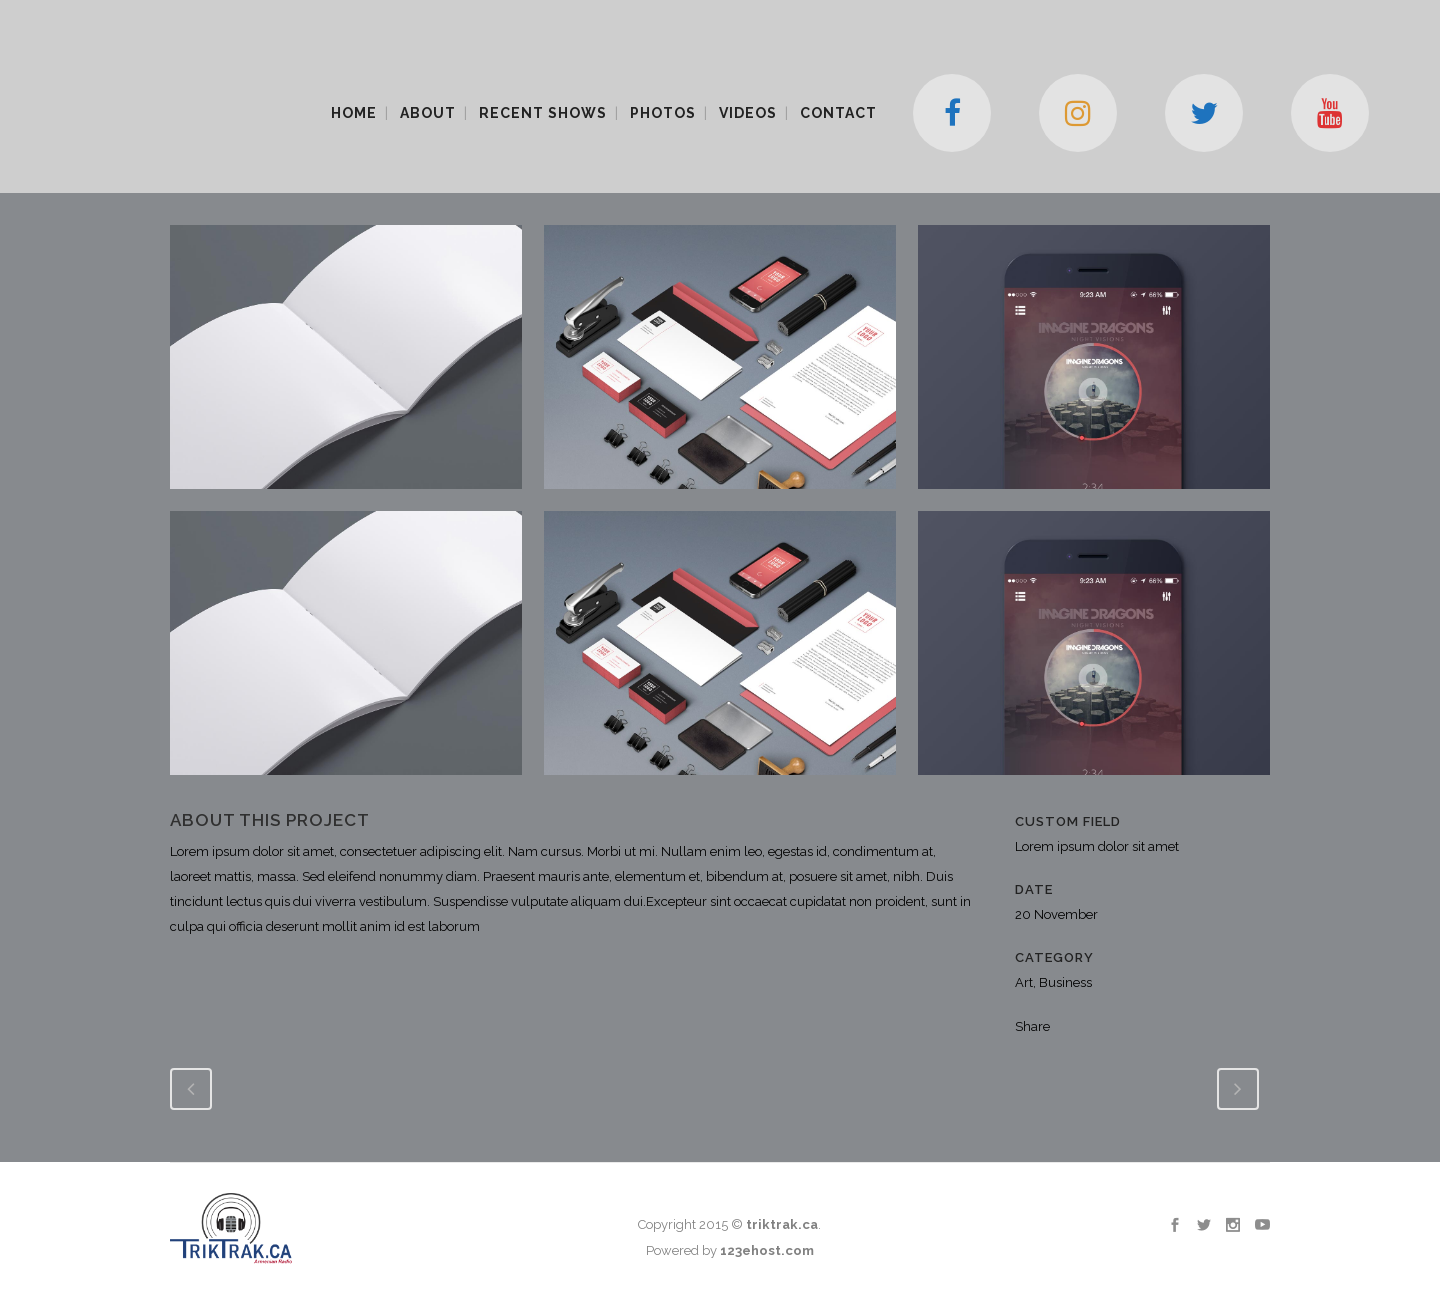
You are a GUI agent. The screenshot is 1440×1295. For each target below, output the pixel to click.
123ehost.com (767, 1250)
